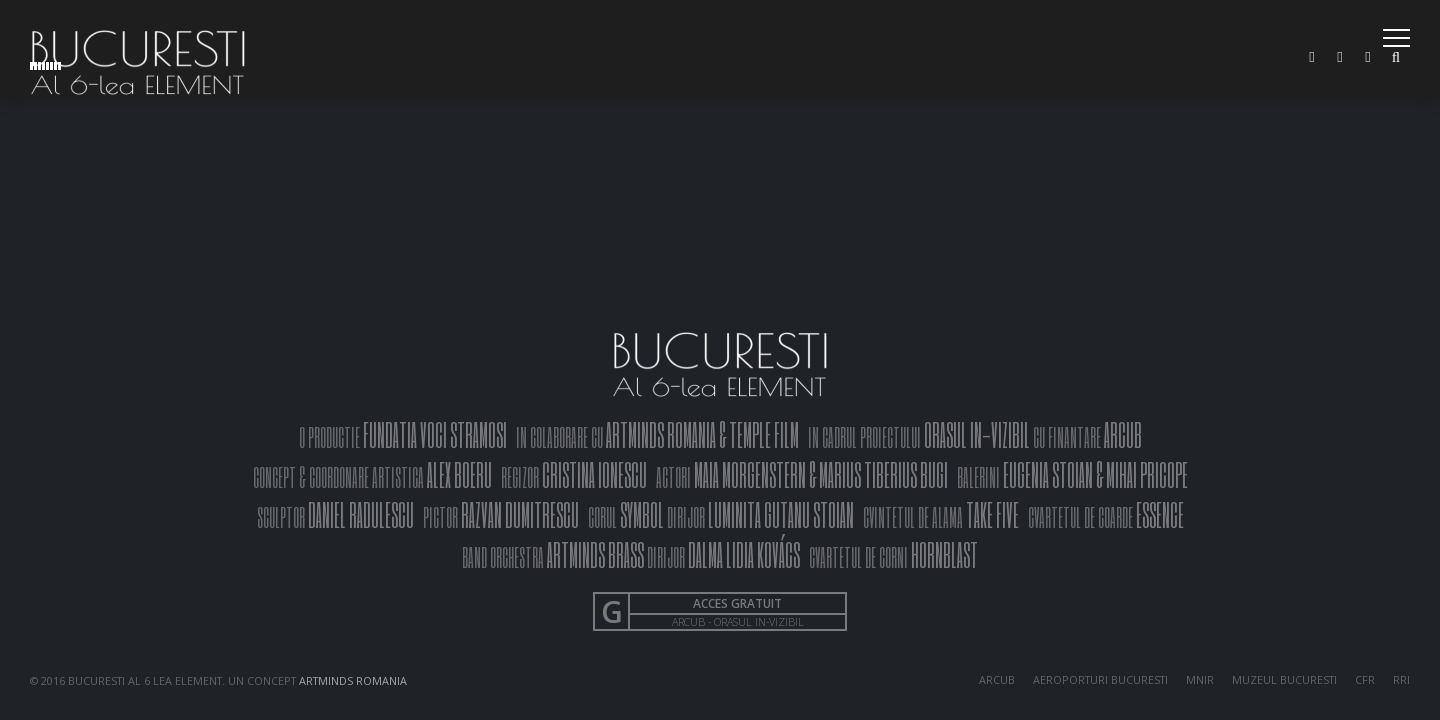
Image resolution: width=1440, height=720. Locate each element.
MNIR (1200, 679)
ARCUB (997, 679)
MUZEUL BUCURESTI (1284, 679)
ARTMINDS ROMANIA (353, 680)
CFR (1365, 679)
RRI (1401, 679)
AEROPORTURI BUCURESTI (1100, 679)
